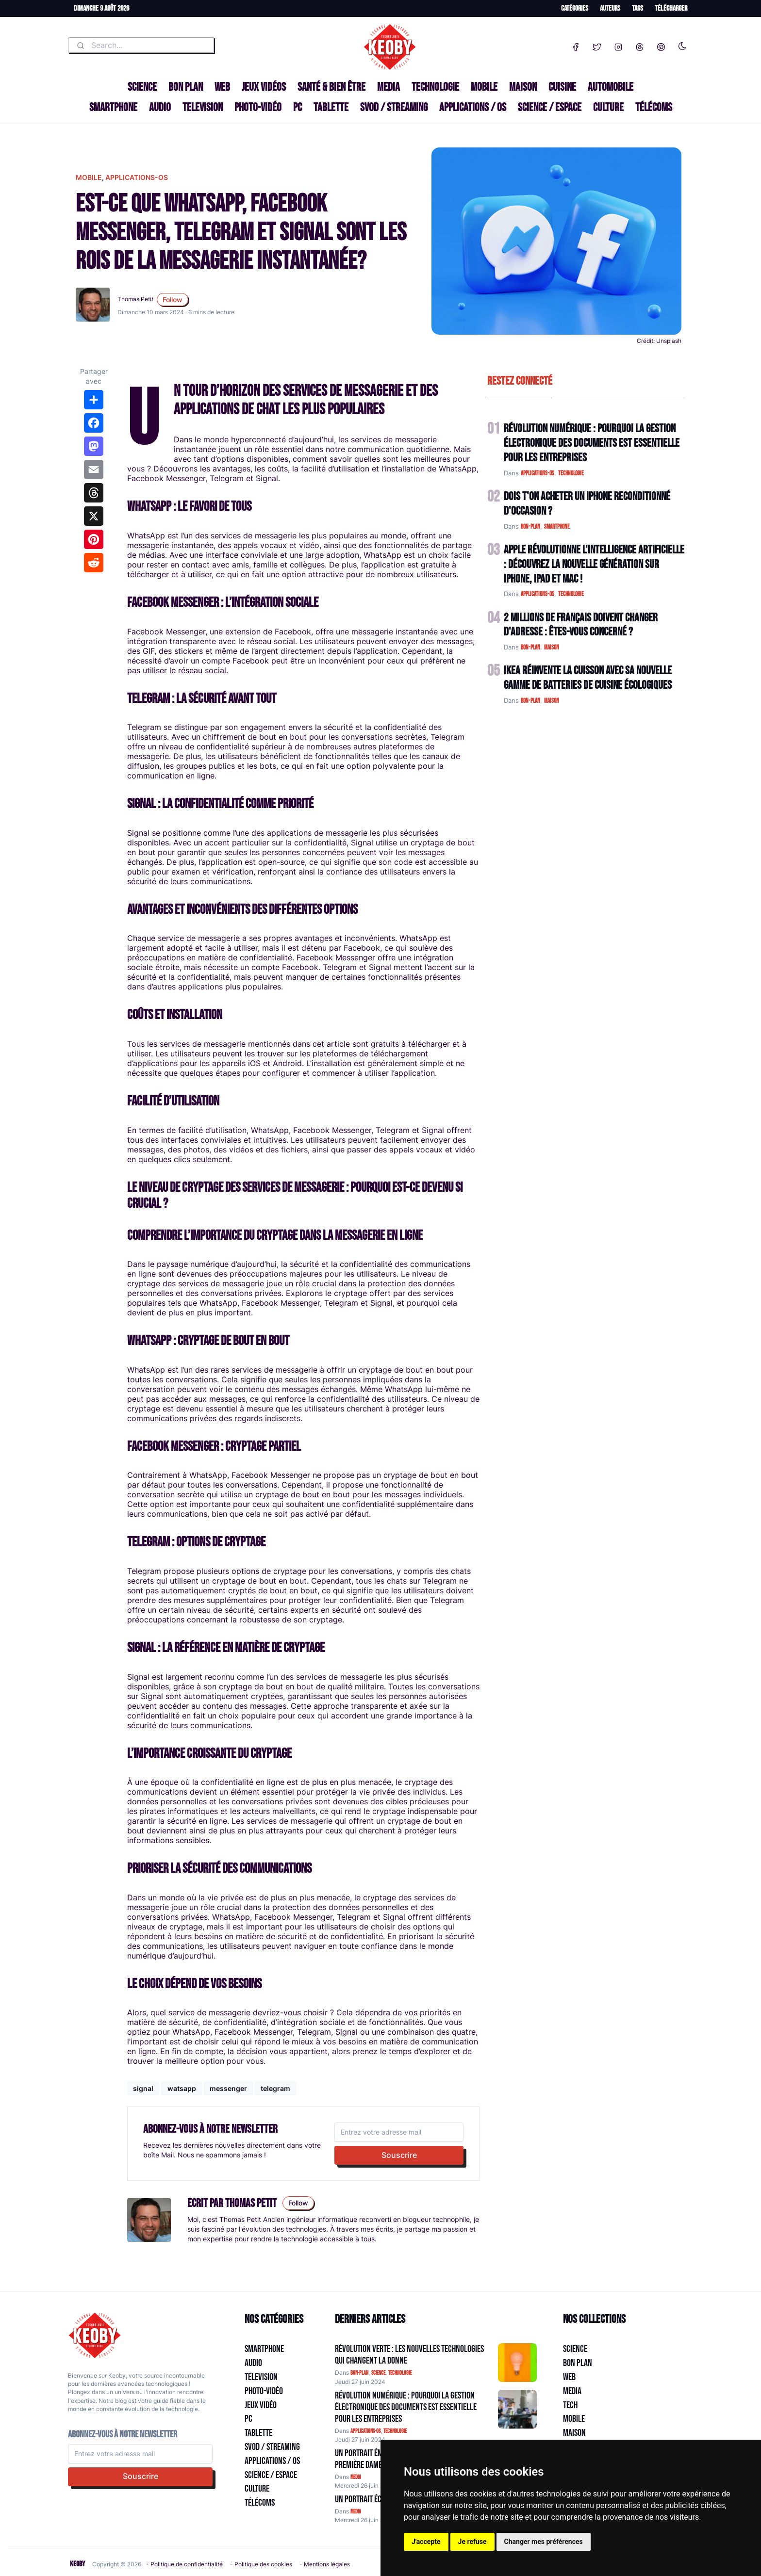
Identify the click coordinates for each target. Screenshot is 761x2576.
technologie (571, 473)
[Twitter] (597, 45)
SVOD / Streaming (394, 107)
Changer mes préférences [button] (543, 2541)
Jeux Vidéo (261, 2405)
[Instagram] (618, 45)
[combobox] (141, 45)
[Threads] (639, 45)
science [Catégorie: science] (378, 2373)
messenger (228, 2088)
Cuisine (562, 87)
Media (388, 87)
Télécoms (653, 107)
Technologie (435, 87)
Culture (608, 107)
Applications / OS (472, 107)
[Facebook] (575, 45)
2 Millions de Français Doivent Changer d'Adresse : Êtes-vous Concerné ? (581, 625)
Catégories (574, 8)
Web (222, 87)
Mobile (484, 87)
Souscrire (399, 2155)
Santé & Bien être (331, 87)
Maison (523, 87)
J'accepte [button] (426, 2541)
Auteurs (610, 8)
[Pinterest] (661, 45)
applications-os (136, 177)
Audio (160, 107)
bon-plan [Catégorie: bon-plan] (359, 2373)
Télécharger (671, 8)
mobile (89, 177)
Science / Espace (549, 107)
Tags (637, 8)
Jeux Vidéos (264, 87)
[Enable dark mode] (682, 44)
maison (551, 647)
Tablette (331, 107)
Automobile (610, 87)
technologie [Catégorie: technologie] (400, 2373)
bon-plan (530, 527)
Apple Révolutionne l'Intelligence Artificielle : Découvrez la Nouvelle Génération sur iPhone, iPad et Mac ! (594, 564)
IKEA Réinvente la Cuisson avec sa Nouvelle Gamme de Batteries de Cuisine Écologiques (588, 678)
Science (142, 87)
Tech (570, 2405)
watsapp (181, 2088)
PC (297, 107)
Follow (172, 299)
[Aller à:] (517, 2362)
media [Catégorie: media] (355, 2477)
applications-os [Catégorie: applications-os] (365, 2431)
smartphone (557, 527)
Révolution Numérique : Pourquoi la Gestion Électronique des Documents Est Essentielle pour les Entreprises (591, 443)
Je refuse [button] (472, 2541)
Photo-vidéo (257, 107)
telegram (275, 2088)
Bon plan (185, 87)
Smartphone (113, 107)
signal (143, 2088)
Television (202, 107)
